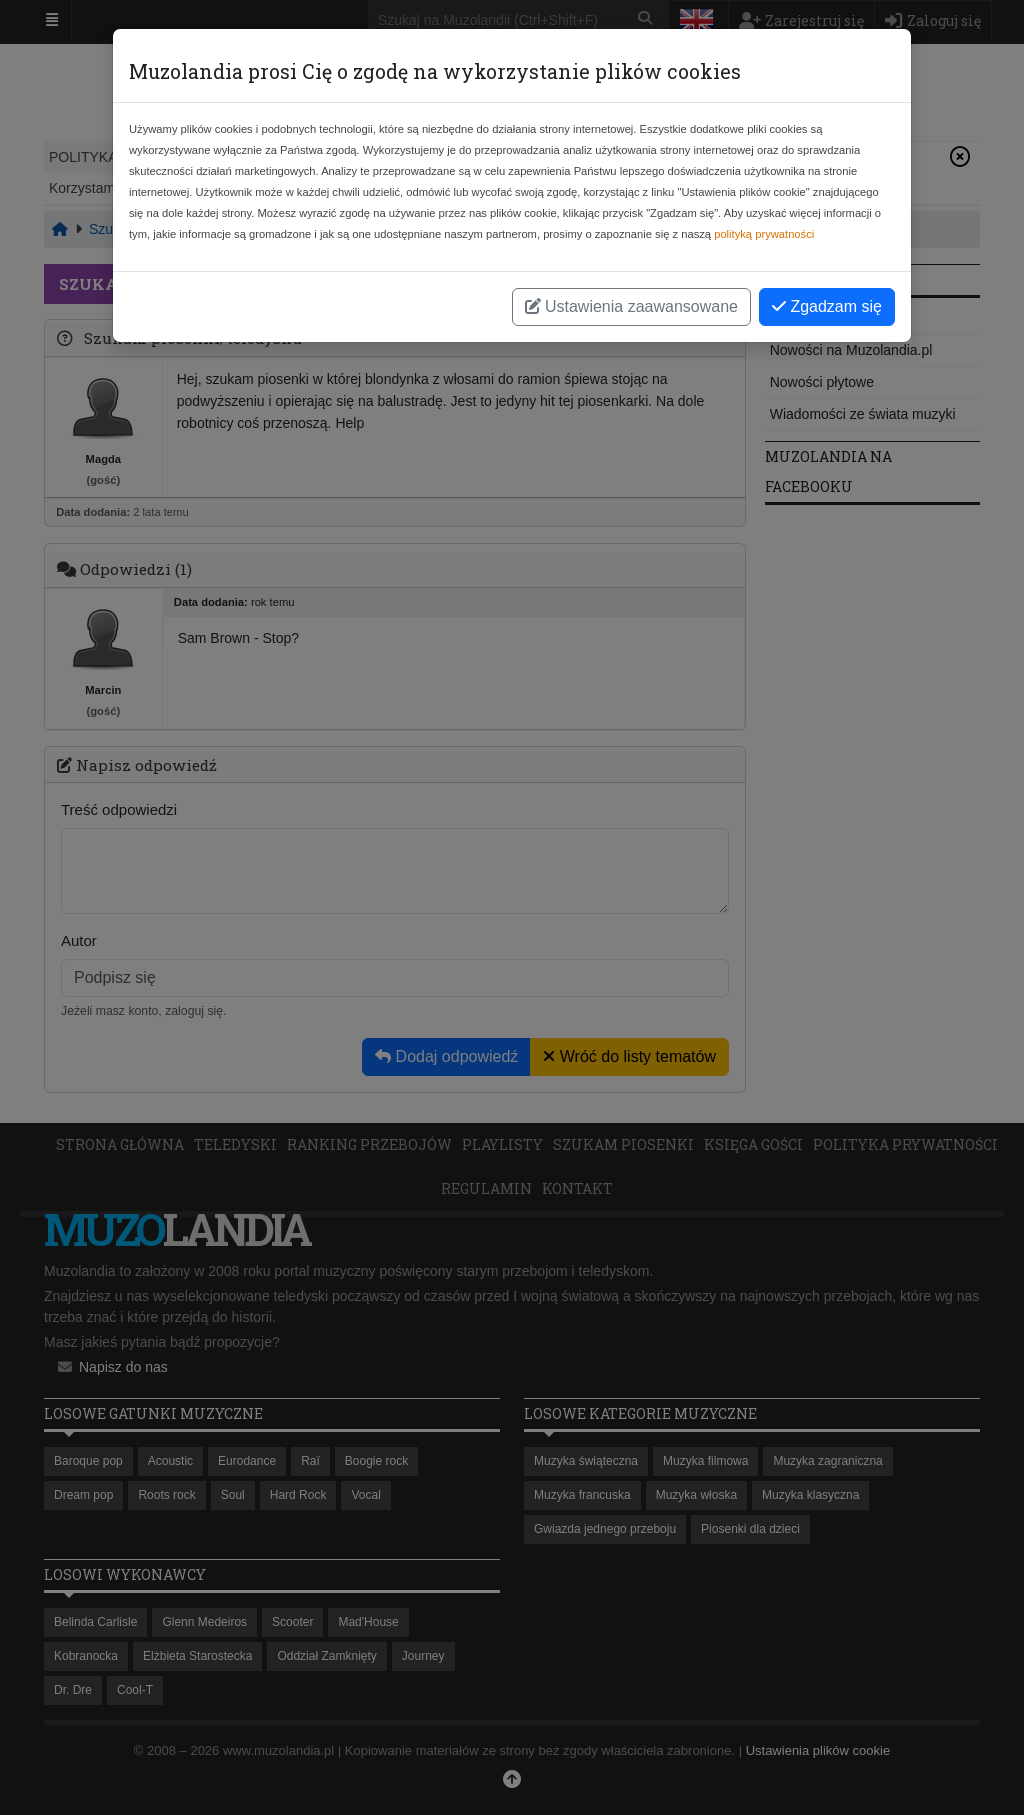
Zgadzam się (827, 306)
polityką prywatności (764, 234)
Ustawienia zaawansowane (631, 306)
